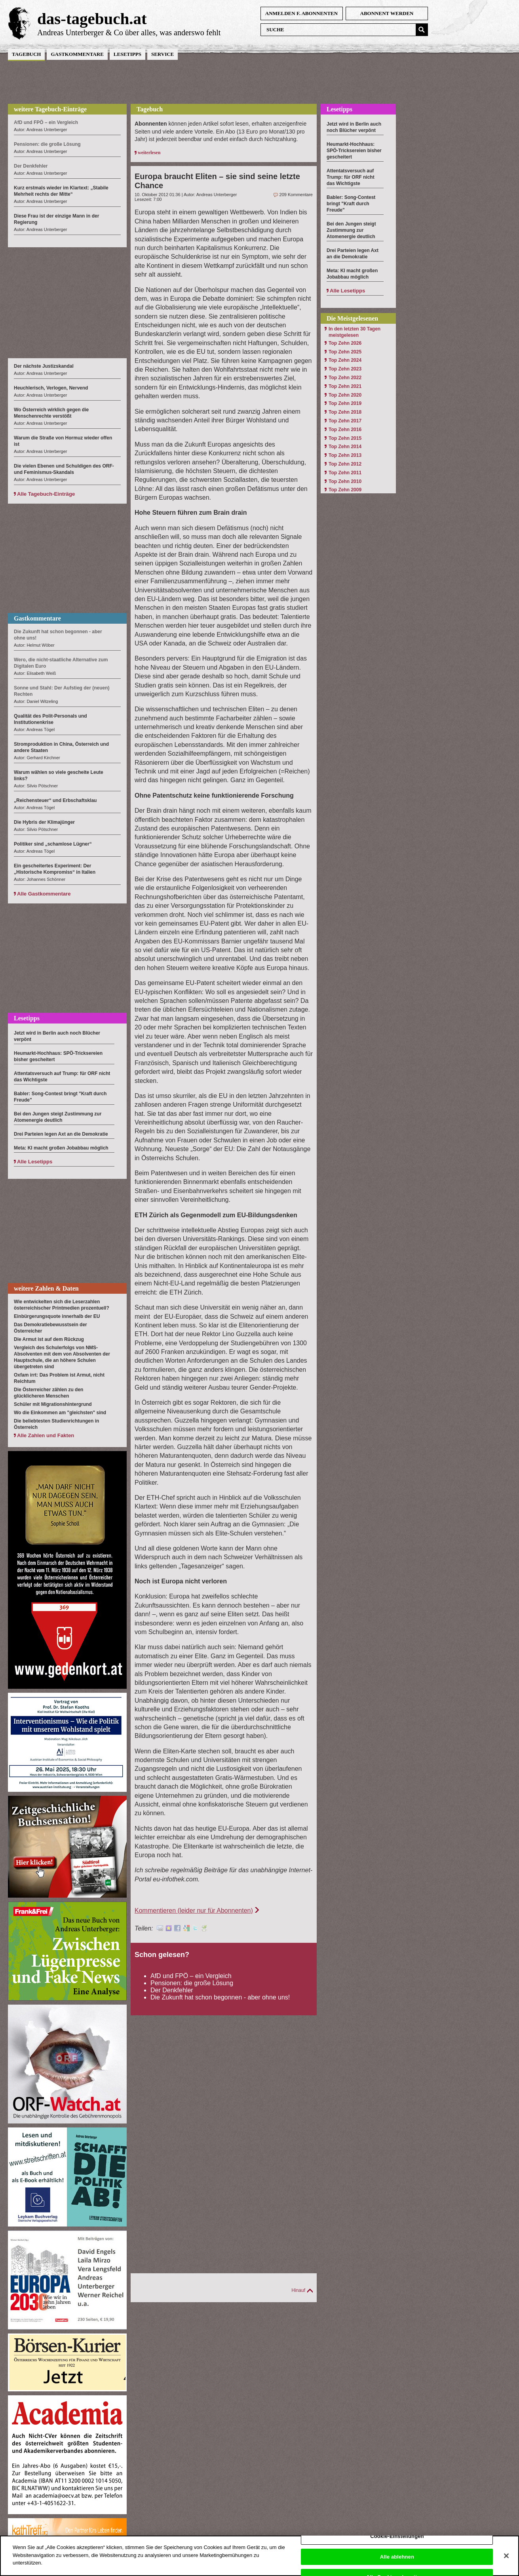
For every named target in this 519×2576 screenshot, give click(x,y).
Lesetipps (127, 54)
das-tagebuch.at (92, 19)
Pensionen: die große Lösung (191, 1983)
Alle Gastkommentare (44, 894)
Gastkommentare (77, 54)
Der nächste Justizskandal (44, 366)
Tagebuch (26, 54)
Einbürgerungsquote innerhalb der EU (57, 1316)
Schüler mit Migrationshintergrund (53, 1404)
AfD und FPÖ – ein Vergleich (191, 1976)
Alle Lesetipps (34, 1162)
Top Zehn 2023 (345, 369)
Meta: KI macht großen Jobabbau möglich (61, 1148)
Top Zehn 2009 (345, 490)
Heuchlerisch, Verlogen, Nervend (51, 388)
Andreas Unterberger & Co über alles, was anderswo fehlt (129, 32)
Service (162, 54)
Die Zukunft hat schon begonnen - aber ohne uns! (220, 1997)
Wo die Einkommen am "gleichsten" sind (60, 1412)
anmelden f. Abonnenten (301, 13)
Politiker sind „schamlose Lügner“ (53, 844)
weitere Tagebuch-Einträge (50, 109)
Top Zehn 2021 (345, 386)
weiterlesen (149, 152)
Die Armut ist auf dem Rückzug (49, 1339)
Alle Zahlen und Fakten (45, 1435)
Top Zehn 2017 (345, 421)
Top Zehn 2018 (345, 412)
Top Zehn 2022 (345, 377)
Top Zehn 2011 (345, 472)
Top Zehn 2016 (345, 429)
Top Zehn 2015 (345, 438)
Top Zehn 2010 (345, 481)
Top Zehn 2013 (345, 455)
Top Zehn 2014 (345, 446)
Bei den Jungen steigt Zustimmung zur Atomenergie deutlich (351, 230)
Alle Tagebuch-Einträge (46, 494)
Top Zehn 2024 (345, 360)
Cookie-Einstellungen (397, 2539)
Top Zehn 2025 (345, 352)
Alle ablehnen (397, 2559)
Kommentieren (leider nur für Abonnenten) (194, 1910)
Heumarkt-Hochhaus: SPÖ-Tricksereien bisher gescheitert (354, 150)
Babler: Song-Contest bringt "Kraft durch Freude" (351, 204)
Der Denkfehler (171, 1990)
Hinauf (298, 2290)
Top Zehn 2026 (345, 343)
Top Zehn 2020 (345, 395)
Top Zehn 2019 (345, 403)
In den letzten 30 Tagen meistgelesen (354, 332)
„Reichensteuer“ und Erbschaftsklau (55, 800)
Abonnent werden (387, 13)
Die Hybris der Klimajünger (44, 822)
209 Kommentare (296, 194)
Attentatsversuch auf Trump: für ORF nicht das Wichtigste (351, 177)
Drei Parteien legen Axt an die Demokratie (61, 1134)
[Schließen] (506, 2558)
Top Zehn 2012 (345, 464)
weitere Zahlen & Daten (46, 1288)
